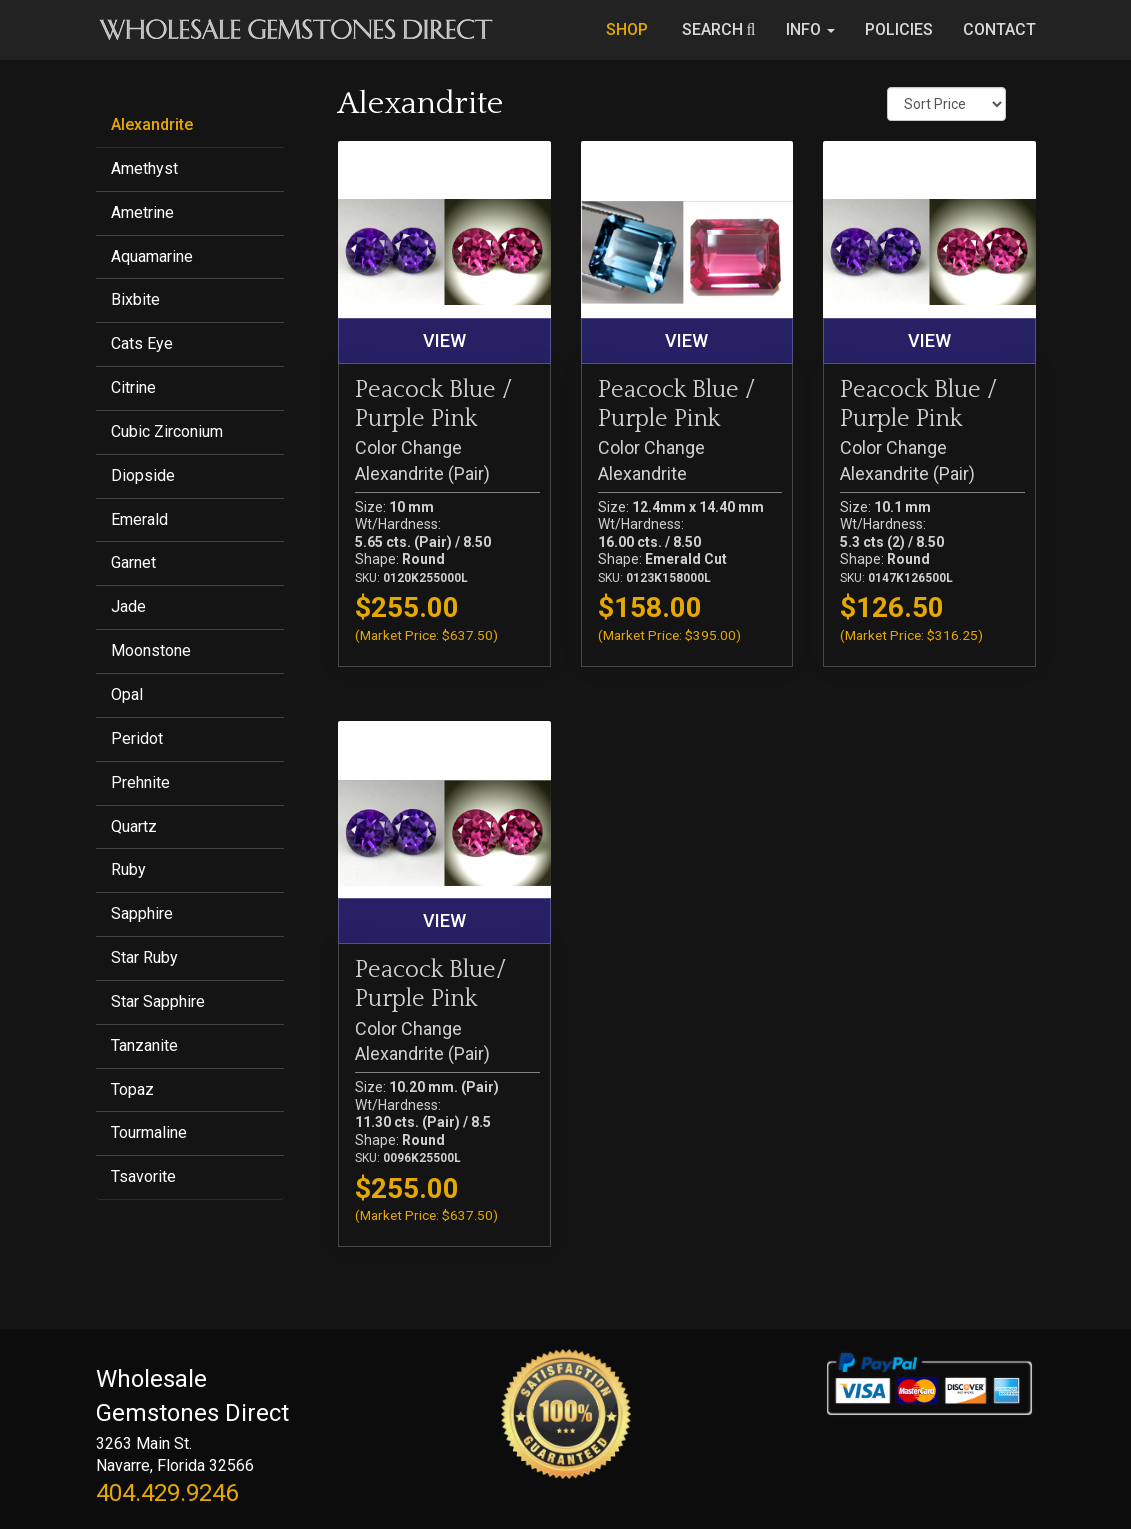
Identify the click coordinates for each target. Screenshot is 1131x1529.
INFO (810, 29)
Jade (128, 606)
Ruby (128, 869)
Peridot (137, 738)
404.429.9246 (167, 1493)
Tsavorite (143, 1176)
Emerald (139, 519)
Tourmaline (149, 1132)
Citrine (133, 387)
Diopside (143, 475)
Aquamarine (152, 256)
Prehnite (140, 782)
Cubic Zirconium (167, 431)
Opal (127, 694)
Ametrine (142, 212)
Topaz (132, 1089)
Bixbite (135, 299)
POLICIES (899, 29)
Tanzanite (144, 1045)
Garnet (133, 562)
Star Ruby (144, 957)
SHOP (629, 29)
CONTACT (999, 29)
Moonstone (151, 650)
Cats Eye (142, 343)
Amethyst (144, 168)
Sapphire (142, 913)
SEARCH (719, 29)
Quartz (134, 826)
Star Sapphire (158, 1001)
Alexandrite (152, 124)
